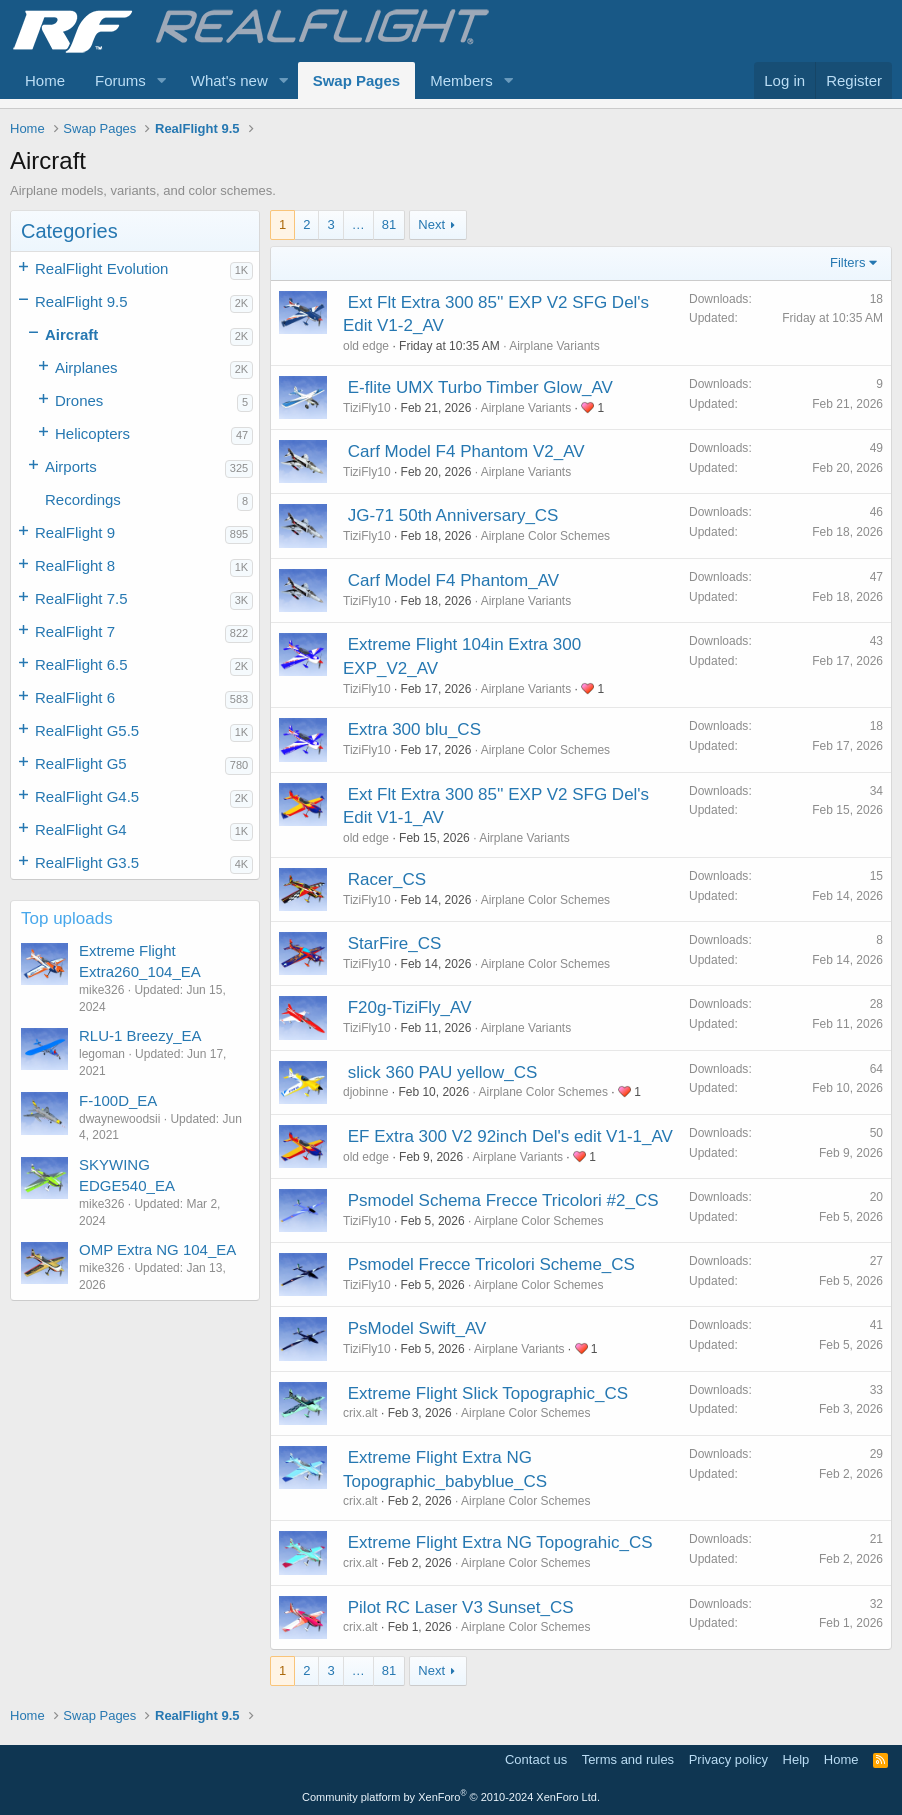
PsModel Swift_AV (417, 1328)
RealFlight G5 (81, 763)
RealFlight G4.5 (87, 796)
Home (45, 80)
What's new (229, 80)
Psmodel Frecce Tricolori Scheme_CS (491, 1264)
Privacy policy (728, 1759)
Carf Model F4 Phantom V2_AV (466, 451)
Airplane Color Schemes (545, 536)
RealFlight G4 (81, 829)
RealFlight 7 (75, 631)
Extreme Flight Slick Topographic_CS (488, 1393)
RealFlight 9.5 (81, 301)
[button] (162, 80)
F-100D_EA (118, 1100)
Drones (79, 400)
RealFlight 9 (75, 532)
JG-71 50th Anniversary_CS (453, 515)
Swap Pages (357, 80)
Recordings (83, 499)
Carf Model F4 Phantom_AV (453, 580)
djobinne (365, 1092)
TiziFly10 (367, 408)
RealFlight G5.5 (87, 730)
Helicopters (92, 433)
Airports (71, 466)
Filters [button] (847, 262)
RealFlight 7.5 (81, 598)
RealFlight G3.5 (87, 862)
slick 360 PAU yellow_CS (443, 1072)
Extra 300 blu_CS (414, 729)
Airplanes (86, 367)
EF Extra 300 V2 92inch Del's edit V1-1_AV (510, 1136)
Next (431, 224)
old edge (366, 346)
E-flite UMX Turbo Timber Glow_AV (480, 387)
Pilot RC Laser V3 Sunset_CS (461, 1607)
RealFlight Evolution (101, 268)
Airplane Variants (554, 346)
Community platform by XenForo (451, 1797)
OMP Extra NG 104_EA (157, 1249)
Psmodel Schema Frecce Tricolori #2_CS (503, 1200)
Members (461, 80)
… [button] (358, 224)
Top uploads (67, 918)
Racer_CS (387, 879)
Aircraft (71, 334)
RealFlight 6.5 (81, 664)
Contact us (536, 1759)
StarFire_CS (395, 943)
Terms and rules (628, 1759)
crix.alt (360, 1413)
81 (389, 224)
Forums (120, 80)
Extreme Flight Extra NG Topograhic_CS (500, 1542)
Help (796, 1759)
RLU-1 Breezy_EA (140, 1035)
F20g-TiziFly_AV (410, 1007)
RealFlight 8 (75, 565)
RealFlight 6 (75, 697)
